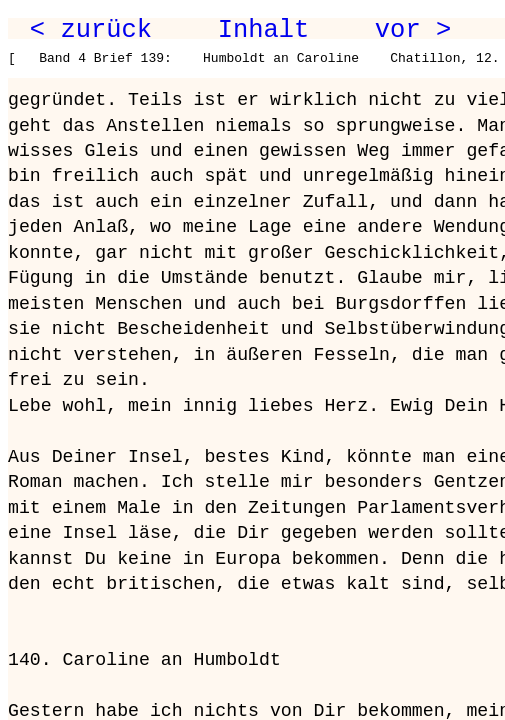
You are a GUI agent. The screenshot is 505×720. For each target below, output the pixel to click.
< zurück (91, 30)
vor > (413, 30)
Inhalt (264, 30)
